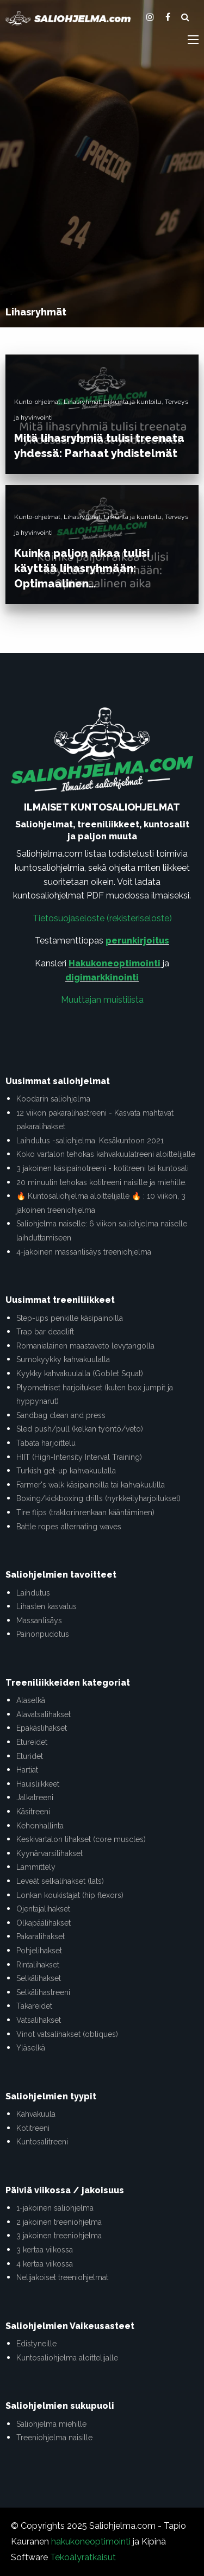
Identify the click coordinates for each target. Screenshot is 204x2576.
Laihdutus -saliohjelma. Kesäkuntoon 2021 (90, 1140)
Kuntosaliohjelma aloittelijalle (67, 2357)
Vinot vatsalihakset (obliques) (67, 2034)
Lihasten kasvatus (46, 1606)
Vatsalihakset (38, 2020)
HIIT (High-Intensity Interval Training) (79, 1457)
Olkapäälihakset (43, 1923)
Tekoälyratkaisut (83, 2557)
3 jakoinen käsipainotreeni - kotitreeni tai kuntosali (102, 1168)
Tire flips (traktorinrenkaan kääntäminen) (85, 1512)
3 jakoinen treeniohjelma (59, 2235)
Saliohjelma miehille (51, 2424)
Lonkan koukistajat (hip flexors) (69, 1895)
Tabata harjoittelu (46, 1443)
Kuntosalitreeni (42, 2141)
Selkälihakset (38, 1978)
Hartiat (27, 1769)
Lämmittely (35, 1867)
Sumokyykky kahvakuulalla (63, 1359)
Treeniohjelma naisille (54, 2437)
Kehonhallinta (40, 1825)
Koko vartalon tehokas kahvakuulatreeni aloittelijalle (105, 1154)
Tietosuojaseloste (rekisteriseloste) (102, 918)
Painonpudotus (42, 1634)
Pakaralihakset (40, 1936)
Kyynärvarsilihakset (49, 1853)
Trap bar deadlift (45, 1331)
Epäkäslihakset (41, 1728)
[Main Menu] (193, 39)
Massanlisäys (39, 1620)
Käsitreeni (33, 1811)
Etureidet (31, 1742)
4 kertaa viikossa (44, 2263)
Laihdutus (33, 1592)
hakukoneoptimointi (91, 2541)
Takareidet (34, 2006)
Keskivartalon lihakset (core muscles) (81, 1839)
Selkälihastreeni (43, 1992)
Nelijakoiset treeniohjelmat (62, 2277)
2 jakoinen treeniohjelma (59, 2222)
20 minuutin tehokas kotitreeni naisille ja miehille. (101, 1182)
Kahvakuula (35, 2114)
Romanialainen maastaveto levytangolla (85, 1345)
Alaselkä (30, 1700)
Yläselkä (30, 2047)
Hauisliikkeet (37, 1784)
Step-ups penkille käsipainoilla (69, 1318)
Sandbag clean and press (61, 1415)
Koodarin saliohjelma (53, 1098)
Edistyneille (36, 2343)
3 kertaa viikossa (44, 2249)
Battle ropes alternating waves (68, 1526)
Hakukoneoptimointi (114, 963)
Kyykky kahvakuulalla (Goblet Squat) (79, 1373)
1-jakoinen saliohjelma (55, 2208)
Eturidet (29, 1756)
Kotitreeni (33, 2128)
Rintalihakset (37, 1964)
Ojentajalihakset (43, 1908)
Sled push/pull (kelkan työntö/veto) (79, 1429)
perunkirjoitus (137, 940)
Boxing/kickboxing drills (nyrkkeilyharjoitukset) (98, 1498)
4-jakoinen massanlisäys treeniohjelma (83, 1252)
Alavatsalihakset (43, 1714)
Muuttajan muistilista (102, 1000)
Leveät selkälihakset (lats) (60, 1881)
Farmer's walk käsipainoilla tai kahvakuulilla (90, 1484)
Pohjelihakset (39, 1950)
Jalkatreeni (34, 1797)
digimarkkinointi (102, 977)
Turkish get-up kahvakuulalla (66, 1470)
